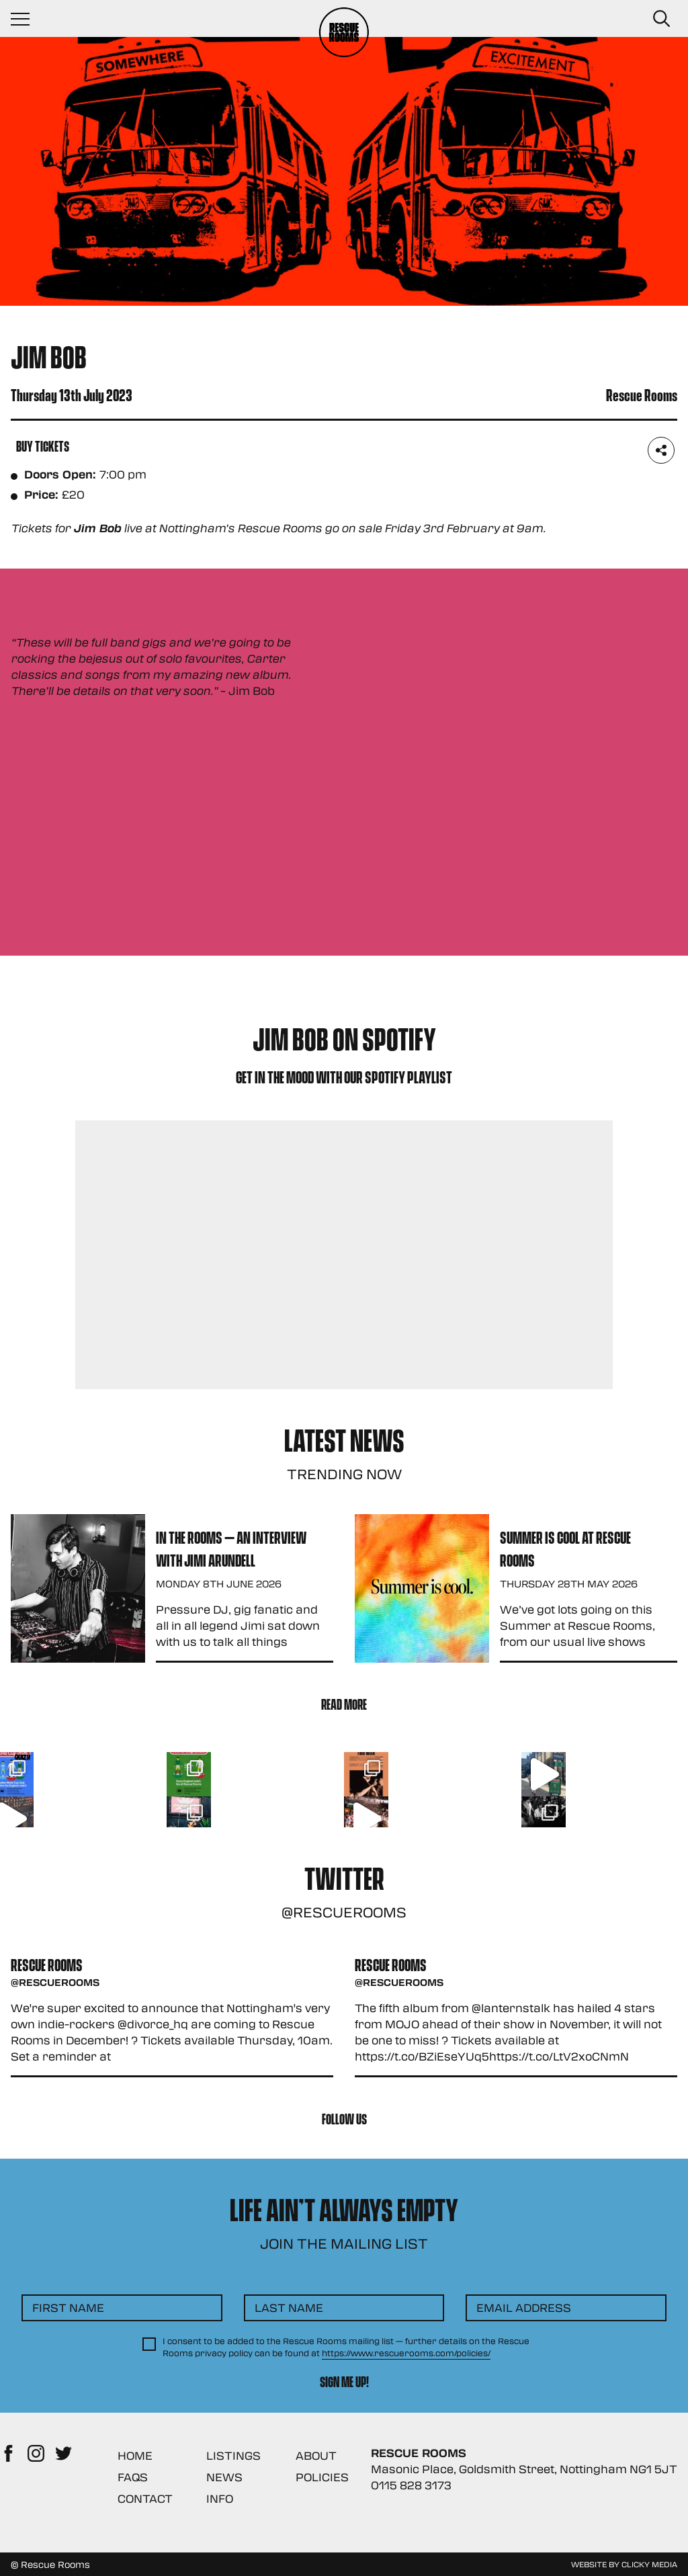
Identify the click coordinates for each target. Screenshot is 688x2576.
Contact (145, 2498)
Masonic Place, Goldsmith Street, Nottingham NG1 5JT (524, 2469)
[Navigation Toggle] (27, 19)
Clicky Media (649, 2564)
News (224, 2477)
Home (135, 2455)
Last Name (289, 2307)
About (316, 2455)
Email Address (523, 2307)
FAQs (133, 2477)
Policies (322, 2477)
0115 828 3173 (411, 2485)
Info (219, 2498)
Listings (233, 2455)
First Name (68, 2307)
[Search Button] (661, 19)
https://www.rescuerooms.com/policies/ (406, 2353)
